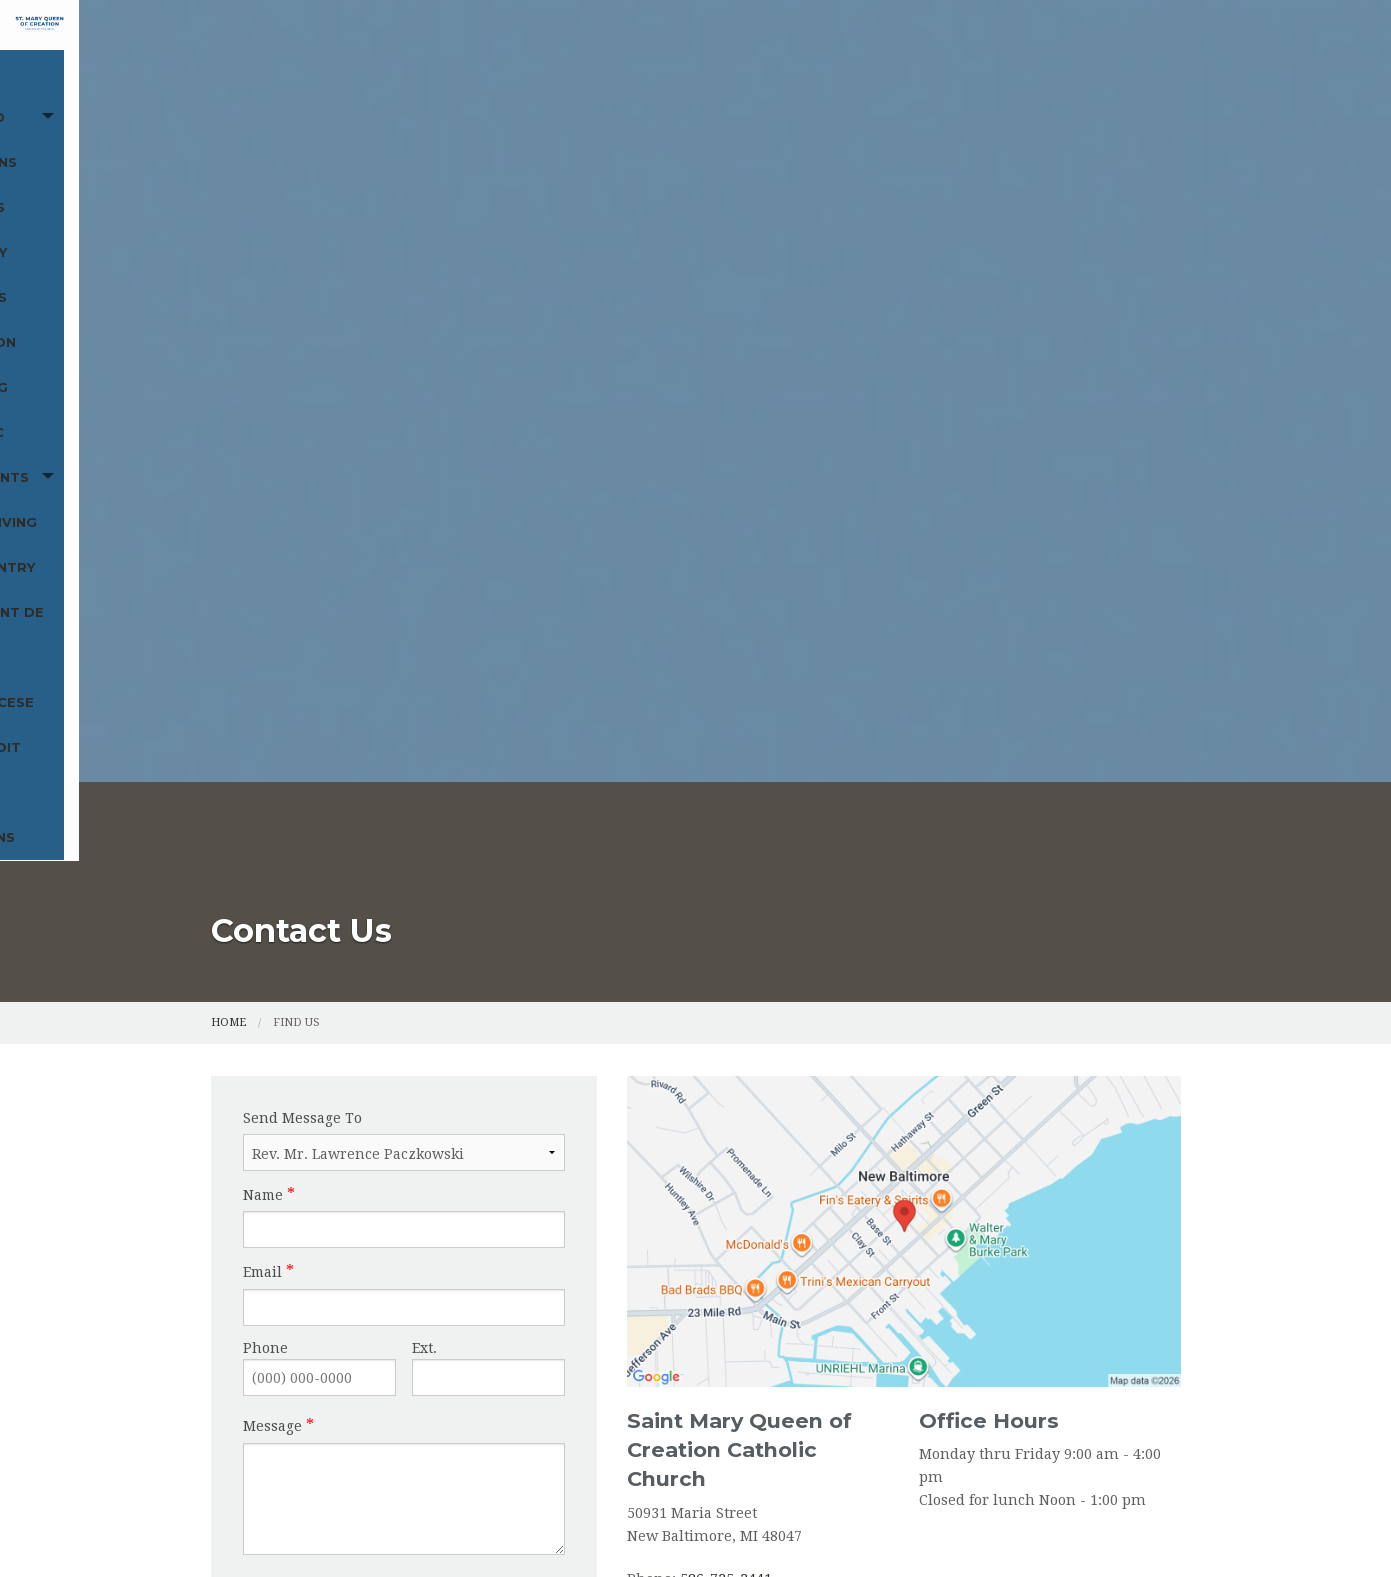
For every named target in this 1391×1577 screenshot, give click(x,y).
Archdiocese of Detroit (891, 183)
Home (242, 138)
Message (272, 795)
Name (263, 564)
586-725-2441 (726, 948)
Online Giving (418, 183)
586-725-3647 (704, 971)
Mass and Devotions (392, 138)
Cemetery (653, 138)
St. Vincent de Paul (694, 183)
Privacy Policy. (1016, 1529)
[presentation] (369, 980)
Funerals (557, 138)
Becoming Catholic (977, 138)
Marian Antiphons (1083, 183)
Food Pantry (544, 183)
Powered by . (907, 1529)
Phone (265, 717)
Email (262, 641)
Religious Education (795, 138)
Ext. (424, 717)
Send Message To (302, 487)
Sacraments (270, 183)
